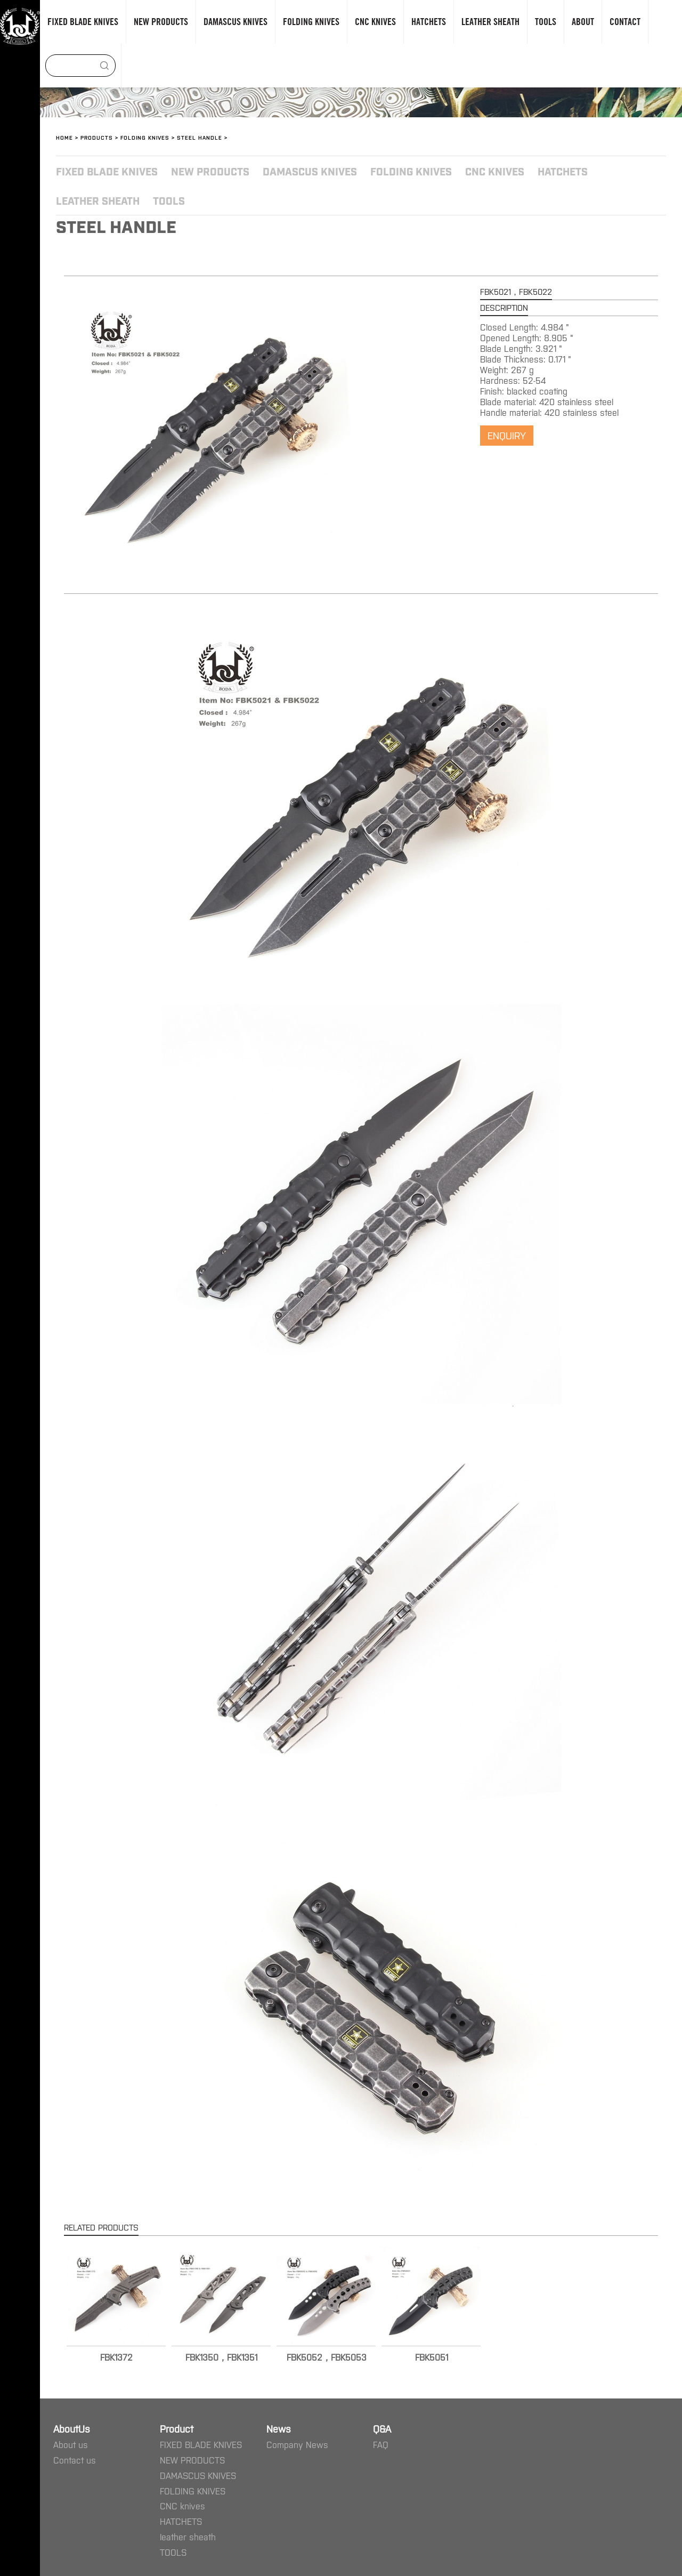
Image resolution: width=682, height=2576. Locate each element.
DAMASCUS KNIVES (310, 171)
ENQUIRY (507, 435)
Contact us (74, 2459)
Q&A (382, 2428)
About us (70, 2444)
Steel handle (199, 137)
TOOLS (169, 200)
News (278, 2428)
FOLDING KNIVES (144, 137)
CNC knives (494, 171)
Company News (297, 2444)
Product (176, 2428)
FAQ (380, 2444)
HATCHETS (563, 171)
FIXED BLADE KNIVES (107, 171)
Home (64, 137)
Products (96, 137)
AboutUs (71, 2428)
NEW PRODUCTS (210, 171)
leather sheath (98, 200)
